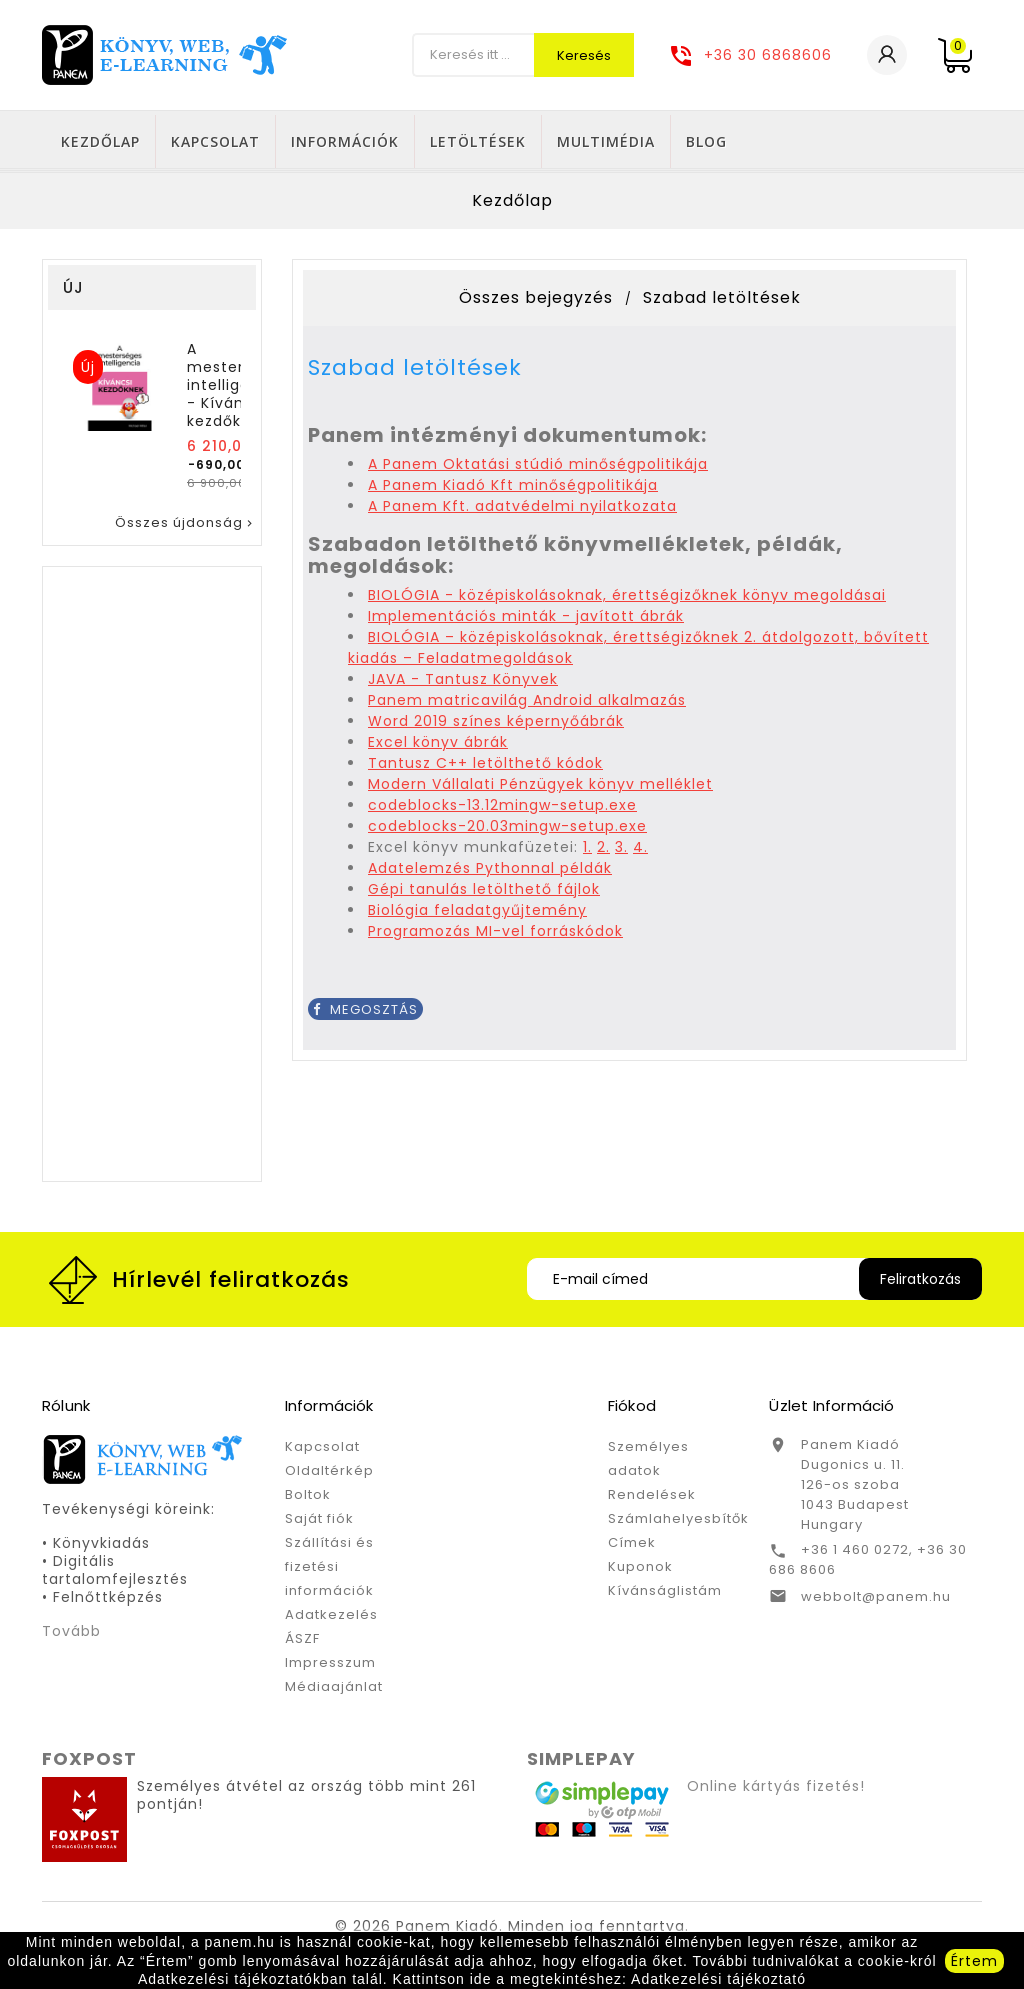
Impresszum (330, 1666)
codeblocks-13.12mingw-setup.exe (502, 809)
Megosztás (365, 1013)
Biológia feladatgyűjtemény (477, 914)
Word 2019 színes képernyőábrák (496, 725)
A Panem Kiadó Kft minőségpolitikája (513, 489)
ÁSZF (302, 1642)
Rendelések (652, 1498)
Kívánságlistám (665, 1594)
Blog (926, 141)
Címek (632, 1546)
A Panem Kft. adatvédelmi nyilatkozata (522, 510)
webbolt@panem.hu (876, 1600)
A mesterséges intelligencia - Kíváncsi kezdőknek (238, 389)
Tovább (71, 1635)
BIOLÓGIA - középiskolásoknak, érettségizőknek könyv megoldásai (627, 599)
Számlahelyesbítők (678, 1522)
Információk (565, 141)
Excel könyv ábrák (438, 746)
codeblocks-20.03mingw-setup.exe (507, 830)
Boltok (308, 1498)
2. (603, 851)
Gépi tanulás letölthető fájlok (484, 893)
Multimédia (826, 141)
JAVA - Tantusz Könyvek (463, 683)
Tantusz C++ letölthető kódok (485, 767)
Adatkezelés (331, 1618)
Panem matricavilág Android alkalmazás (527, 704)
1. (587, 851)
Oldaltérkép (329, 1474)
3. (621, 851)
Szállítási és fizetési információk (329, 1570)
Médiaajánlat (334, 1690)
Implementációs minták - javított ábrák (526, 620)
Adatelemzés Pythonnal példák (490, 872)
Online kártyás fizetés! (776, 1790)
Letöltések (698, 141)
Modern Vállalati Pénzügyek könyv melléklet (540, 788)
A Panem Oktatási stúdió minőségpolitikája (538, 468)
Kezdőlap (320, 141)
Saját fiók (319, 1522)
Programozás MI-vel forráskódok (495, 935)
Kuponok (640, 1570)
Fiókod (632, 1409)
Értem (974, 1961)
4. (640, 851)
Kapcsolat (435, 141)
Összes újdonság (185, 527)
